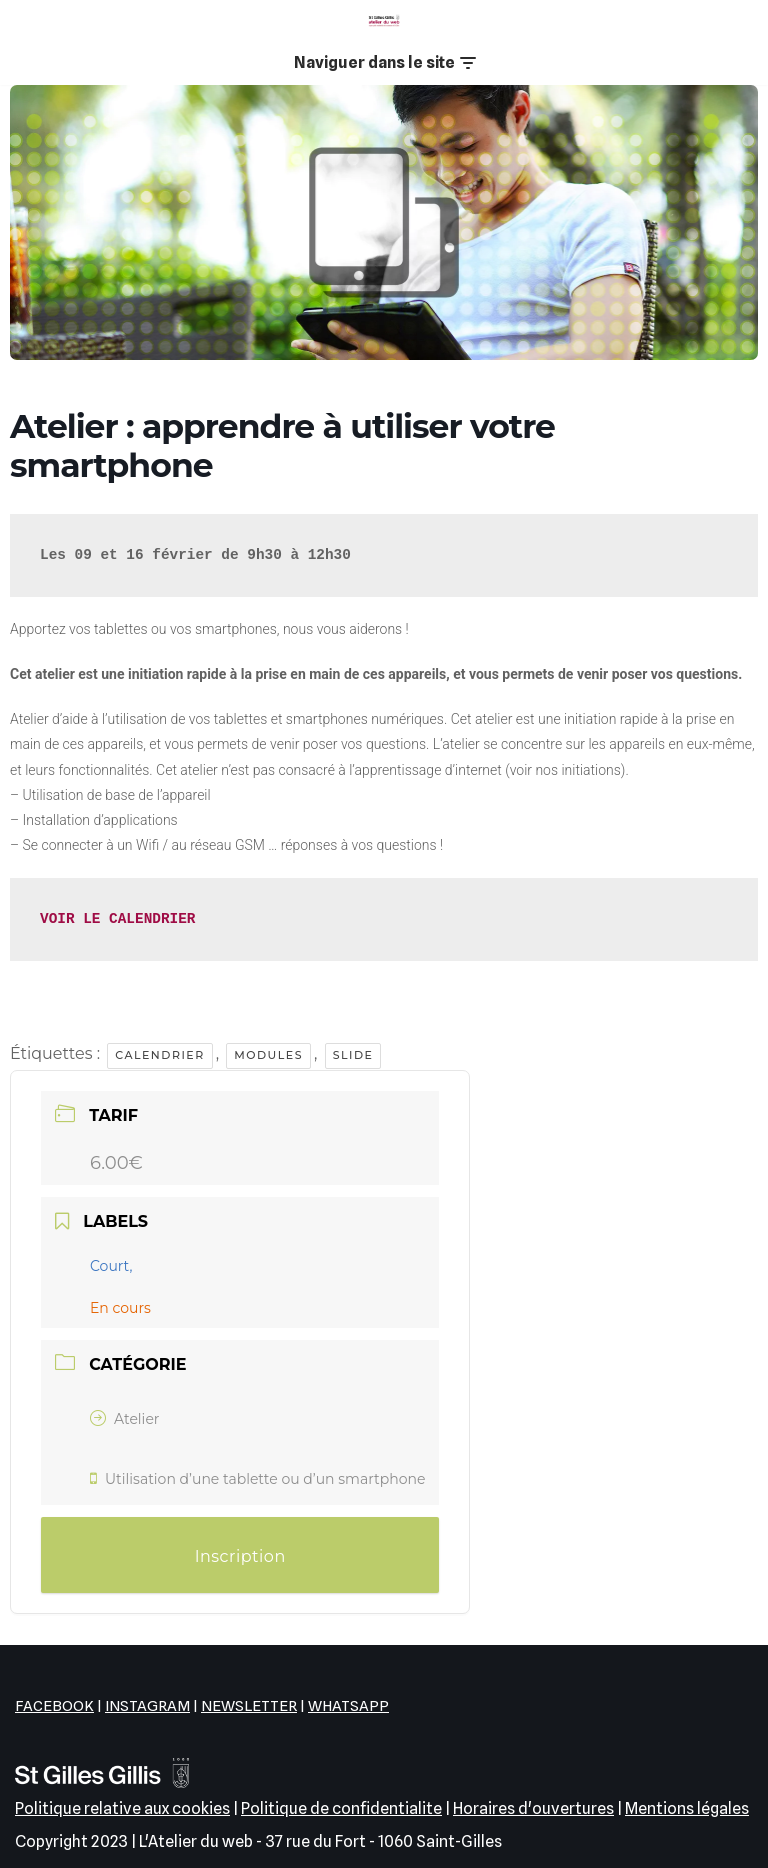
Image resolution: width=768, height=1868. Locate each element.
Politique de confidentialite (341, 1808)
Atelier (124, 1419)
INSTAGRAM (147, 1706)
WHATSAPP (348, 1706)
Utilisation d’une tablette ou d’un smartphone (257, 1479)
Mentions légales (687, 1808)
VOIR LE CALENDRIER (117, 919)
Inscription (240, 1556)
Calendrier (159, 1055)
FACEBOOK (54, 1706)
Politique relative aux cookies (122, 1808)
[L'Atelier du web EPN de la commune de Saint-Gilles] (384, 20)
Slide (353, 1055)
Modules (268, 1055)
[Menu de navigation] (384, 63)
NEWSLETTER (249, 1706)
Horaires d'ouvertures (533, 1808)
